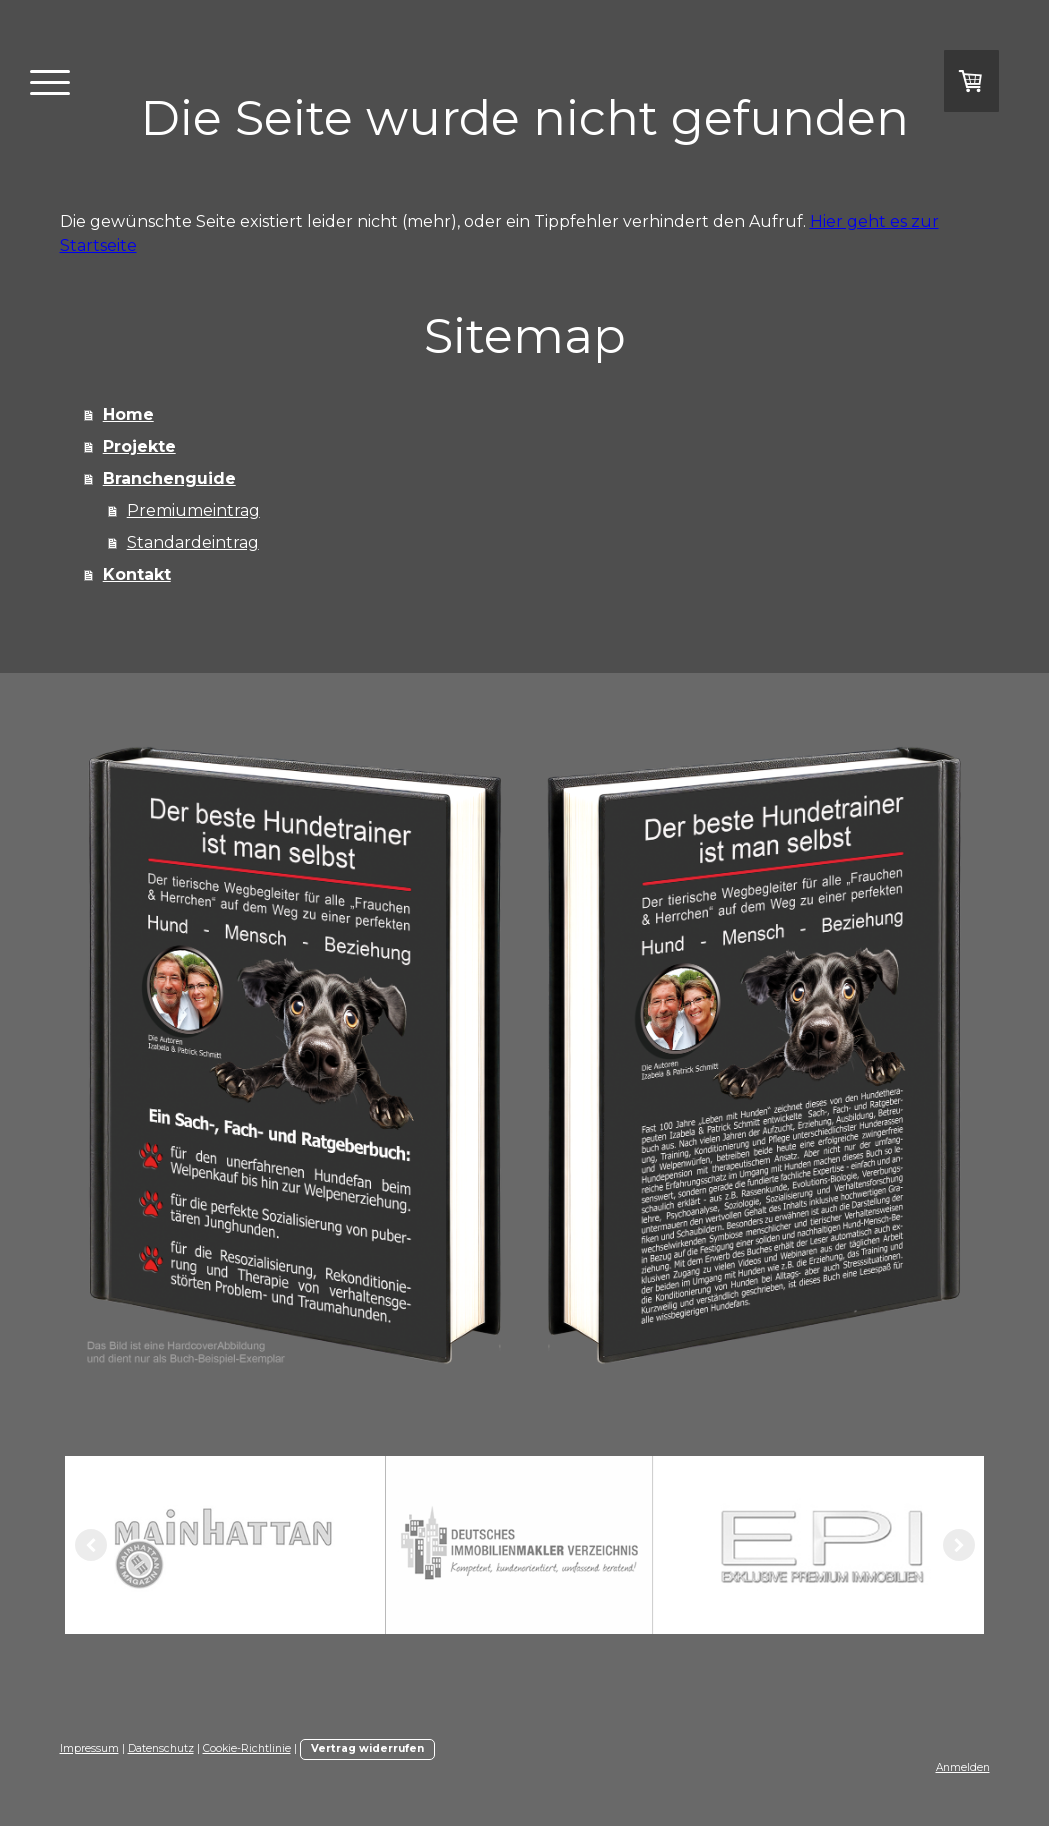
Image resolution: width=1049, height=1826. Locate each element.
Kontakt (137, 574)
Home (128, 414)
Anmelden (963, 1767)
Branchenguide (169, 478)
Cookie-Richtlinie (247, 1748)
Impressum (89, 1748)
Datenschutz (161, 1748)
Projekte (139, 446)
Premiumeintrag (193, 510)
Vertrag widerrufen (367, 1748)
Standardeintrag (193, 542)
